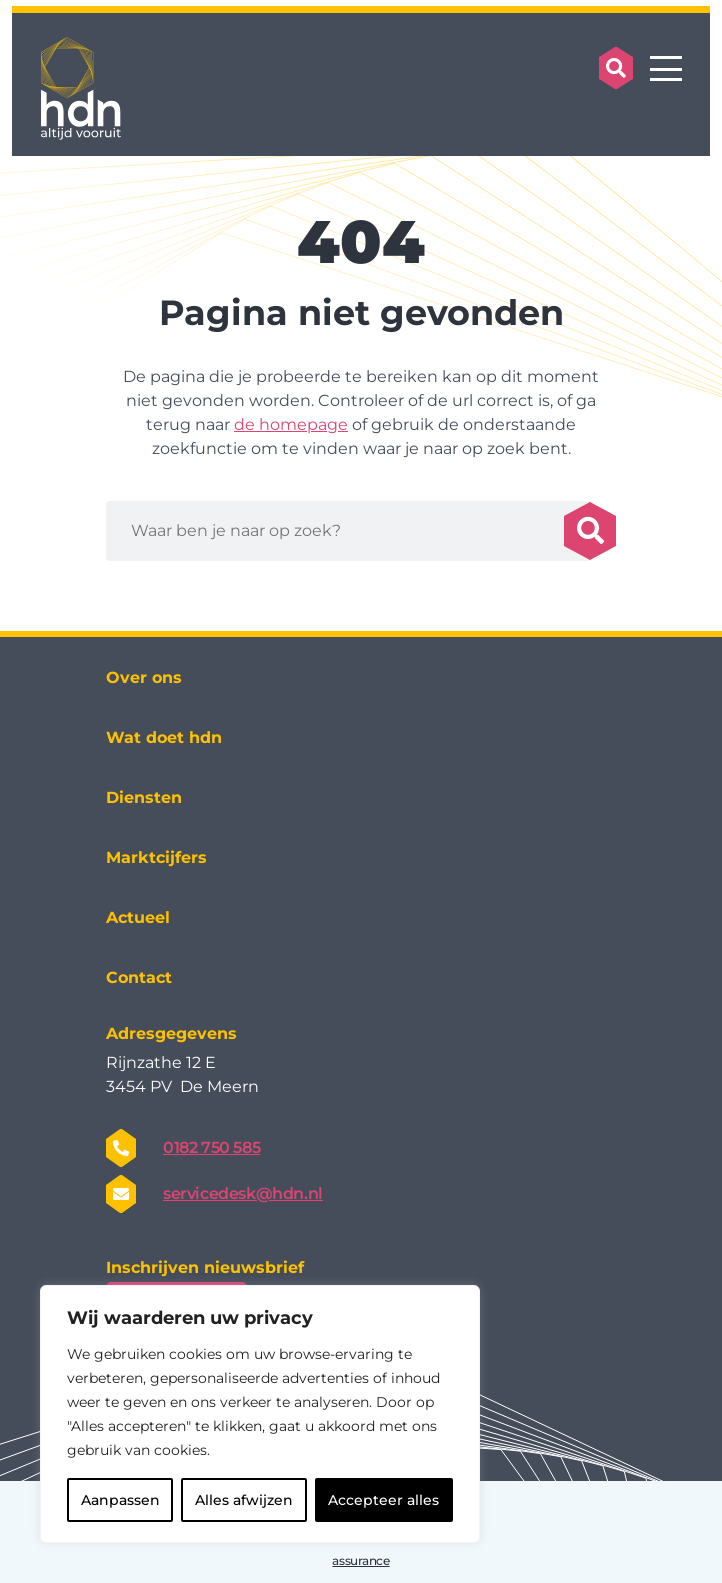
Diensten (144, 797)
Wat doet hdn (164, 737)
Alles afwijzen (244, 1500)
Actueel (138, 917)
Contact (139, 977)
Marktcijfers (156, 857)
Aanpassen (120, 1500)
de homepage (291, 424)
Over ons (144, 677)
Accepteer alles (383, 1500)
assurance (360, 1560)
